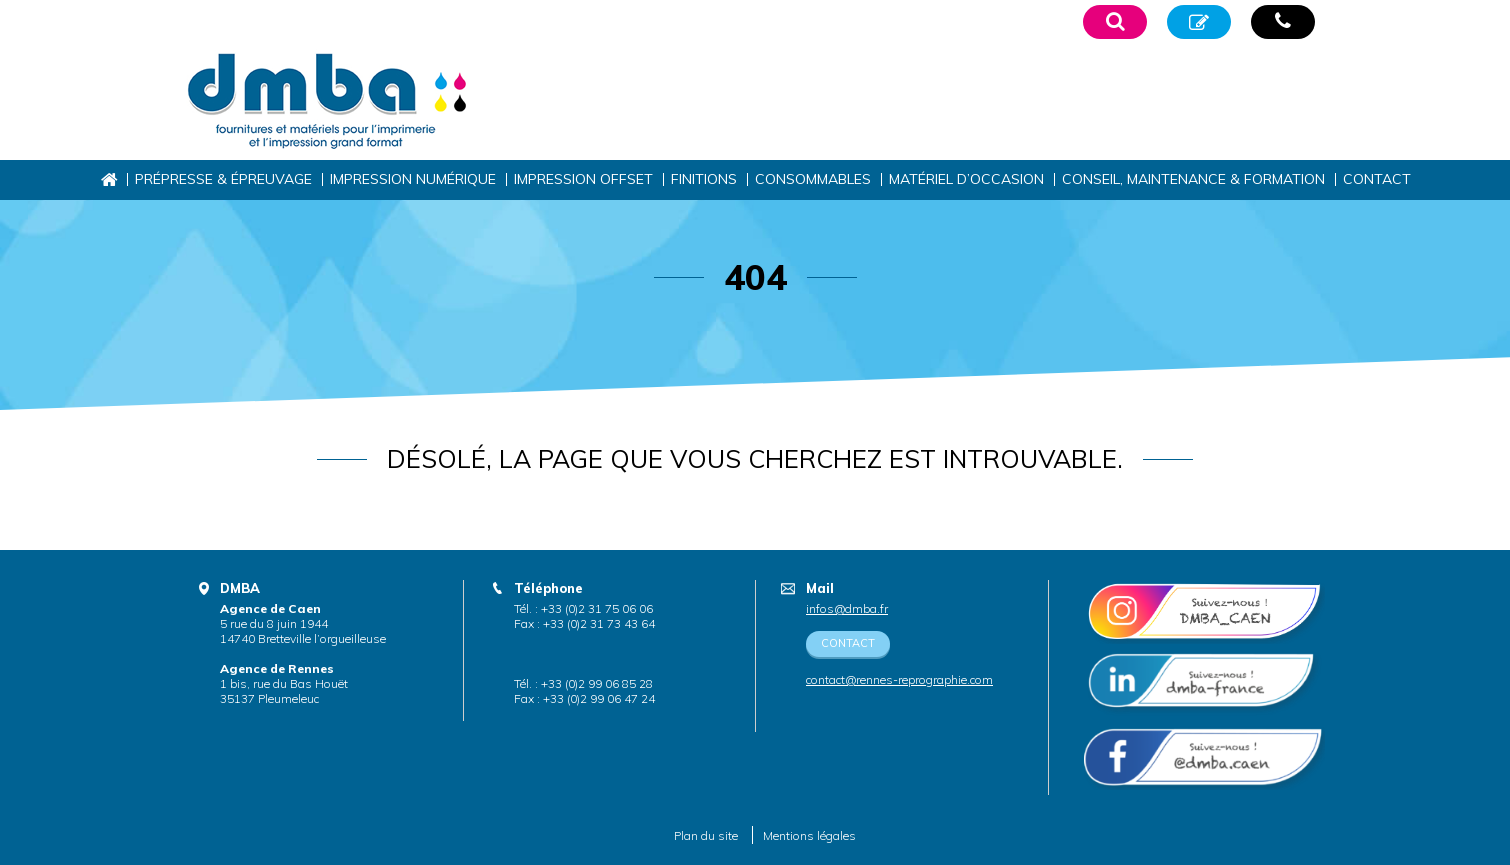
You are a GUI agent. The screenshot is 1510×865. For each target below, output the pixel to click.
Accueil (108, 179)
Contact (1377, 179)
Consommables (813, 179)
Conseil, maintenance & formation (1193, 179)
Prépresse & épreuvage (223, 179)
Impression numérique (413, 179)
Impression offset (583, 179)
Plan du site (706, 835)
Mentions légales (809, 835)
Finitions (704, 179)
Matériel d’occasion (966, 179)
